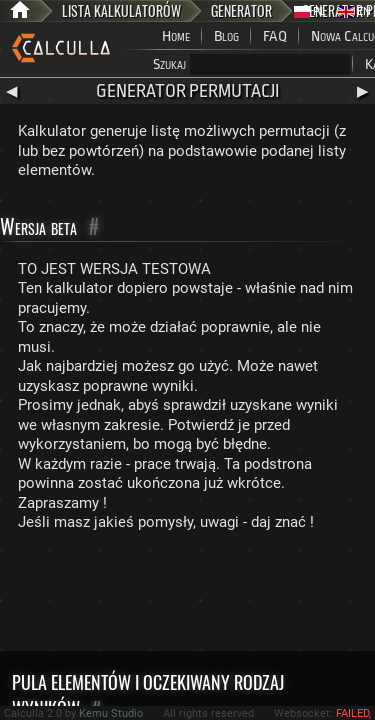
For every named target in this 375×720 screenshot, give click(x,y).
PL (310, 11)
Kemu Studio (111, 713)
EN (354, 11)
